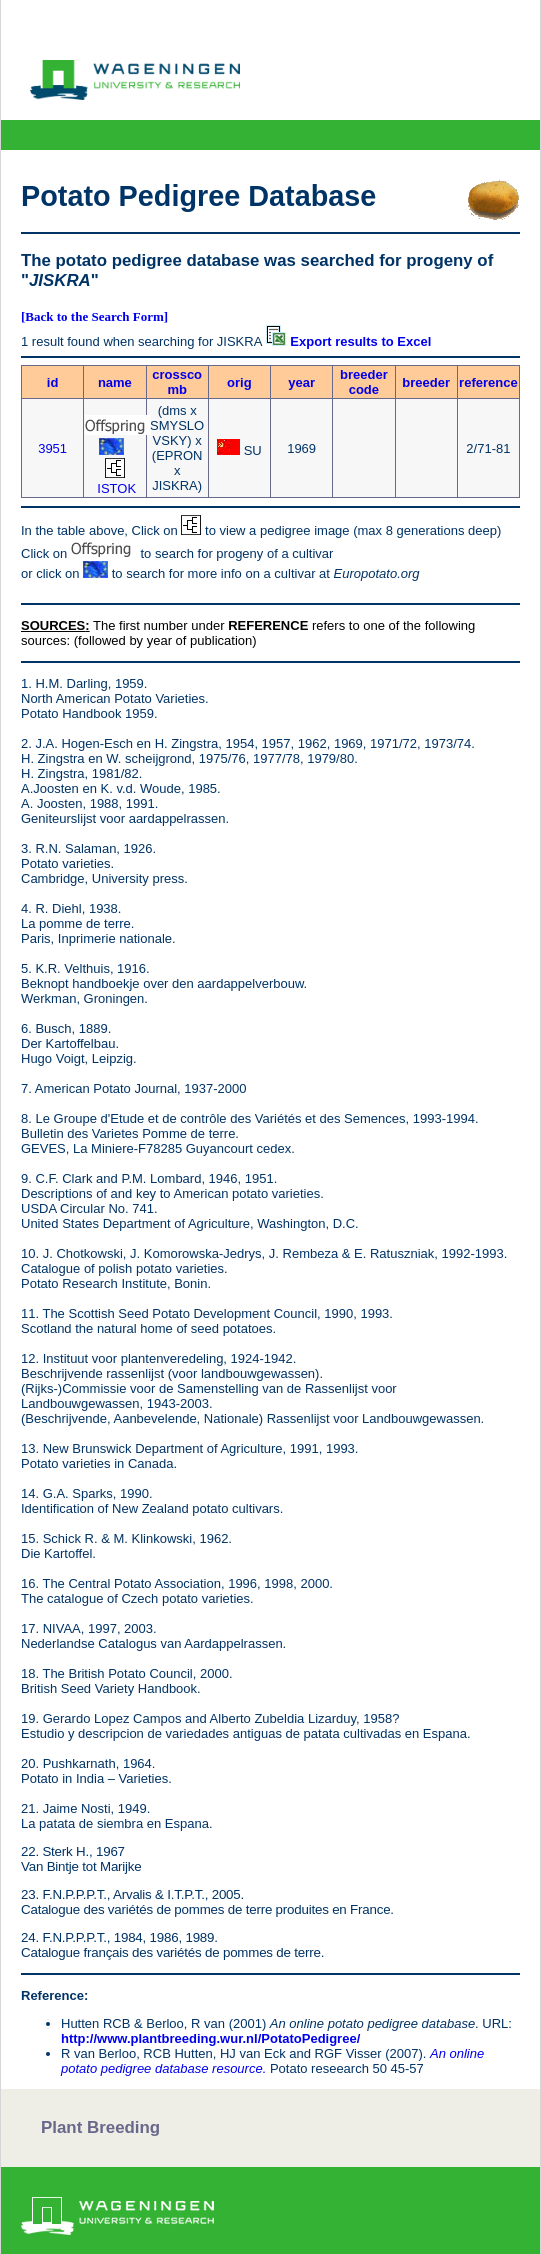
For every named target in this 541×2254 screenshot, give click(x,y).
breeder (426, 382)
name (115, 382)
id (53, 382)
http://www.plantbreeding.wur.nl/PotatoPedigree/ (210, 2038)
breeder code (364, 382)
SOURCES (53, 625)
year (301, 382)
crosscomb (177, 382)
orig (239, 382)
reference (488, 382)
